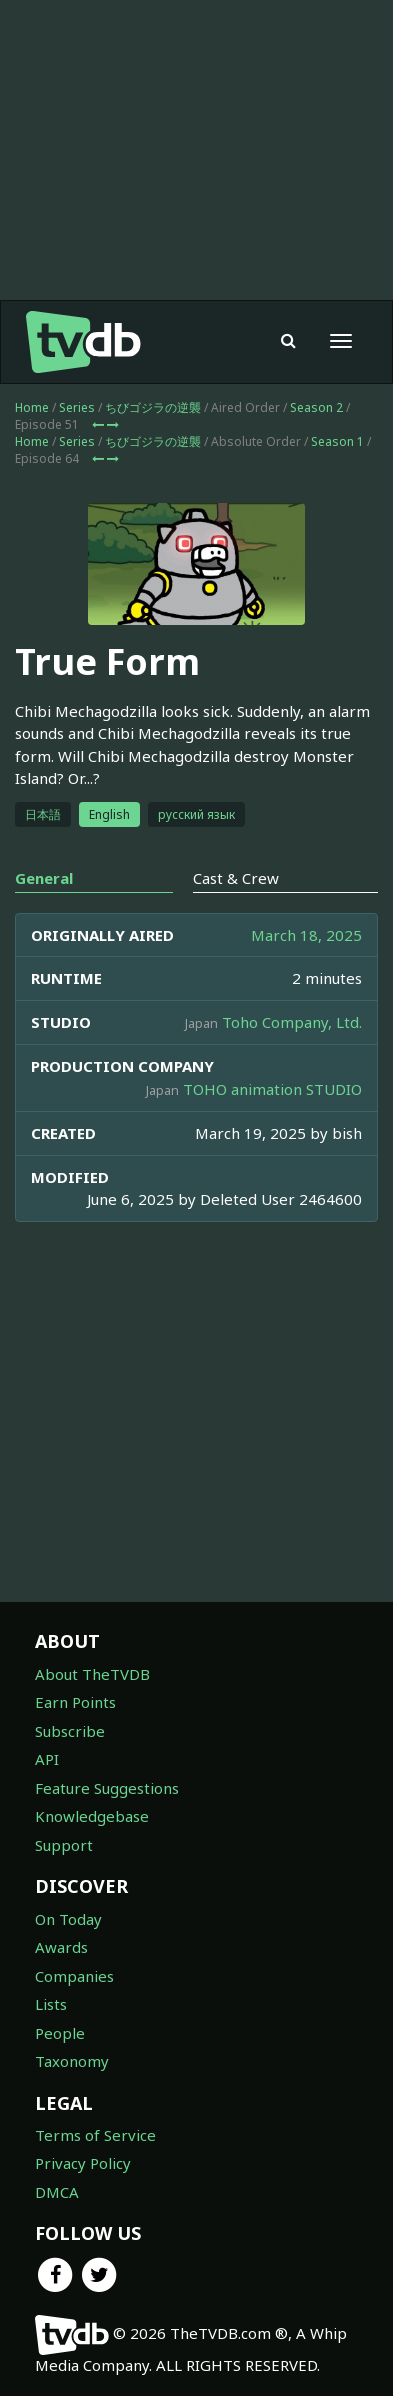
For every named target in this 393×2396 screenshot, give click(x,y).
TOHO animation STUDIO (272, 1089)
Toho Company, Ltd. (292, 1022)
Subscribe (70, 1731)
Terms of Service (95, 2135)
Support (64, 1845)
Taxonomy (72, 2061)
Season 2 (316, 407)
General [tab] (44, 878)
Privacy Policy (83, 2163)
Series (77, 407)
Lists (51, 2004)
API (47, 1759)
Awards (61, 1947)
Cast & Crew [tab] (236, 878)
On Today (68, 1919)
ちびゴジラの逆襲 (153, 407)
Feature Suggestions (107, 1788)
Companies (74, 1976)
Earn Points (75, 1702)
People (60, 2033)
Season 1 (337, 441)
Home (32, 407)
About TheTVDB (92, 1674)
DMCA (57, 2192)
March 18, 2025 (306, 935)
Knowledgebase (92, 1816)
